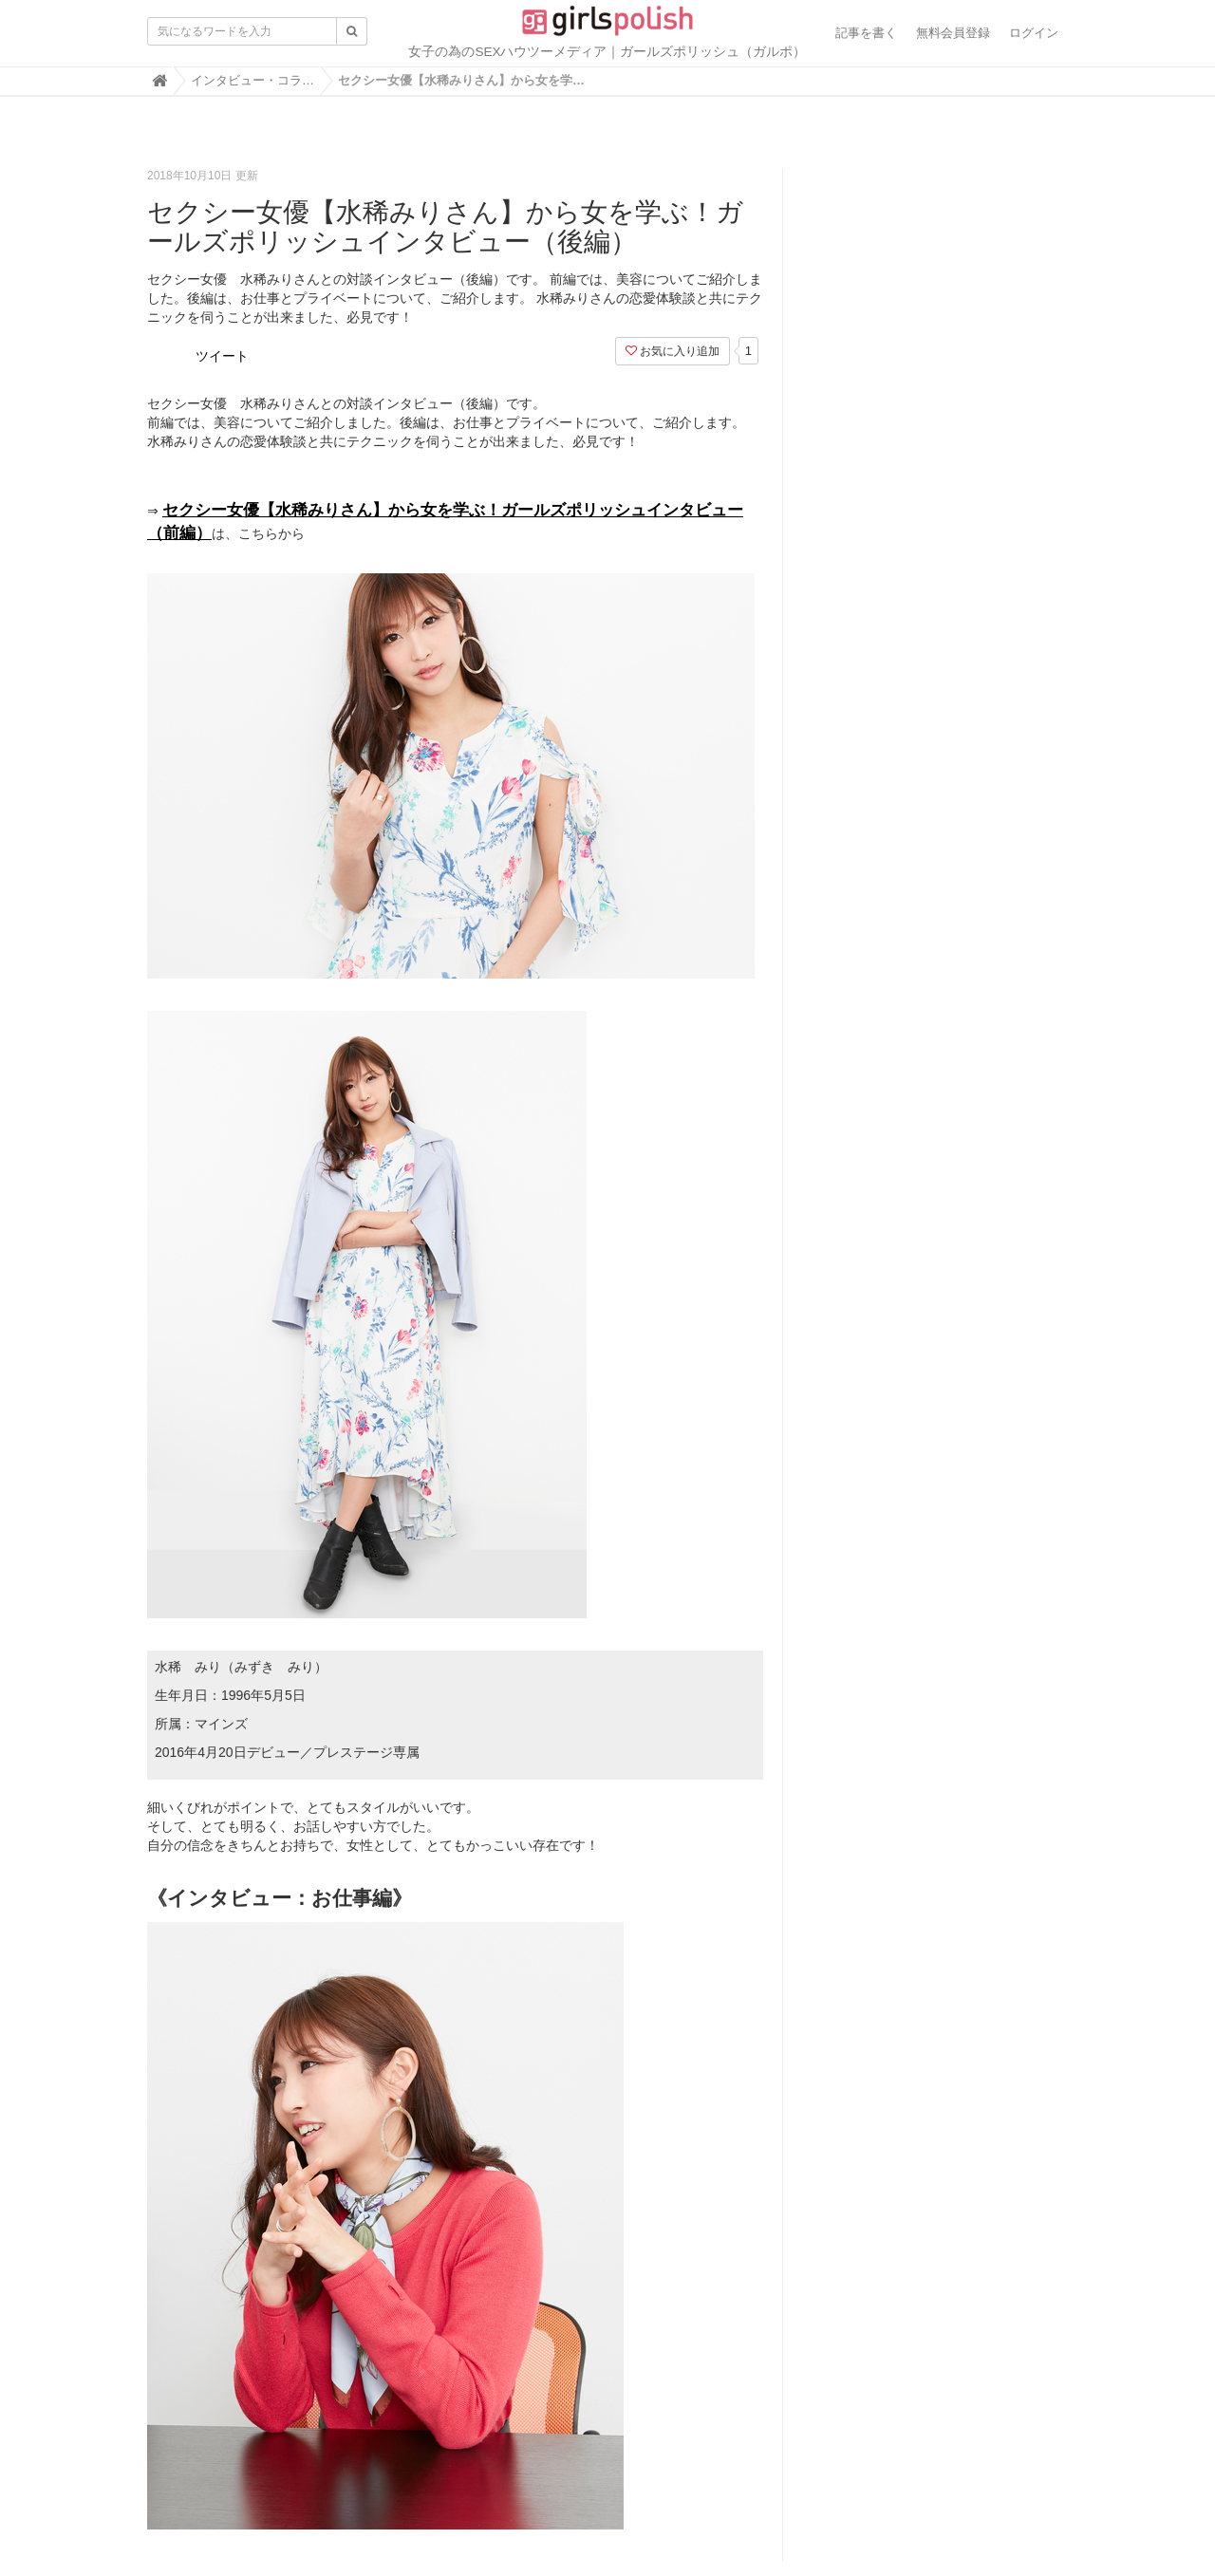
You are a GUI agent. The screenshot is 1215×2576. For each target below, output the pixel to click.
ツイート (222, 356)
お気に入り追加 (673, 351)
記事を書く (866, 33)
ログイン (1033, 33)
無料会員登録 (953, 33)
